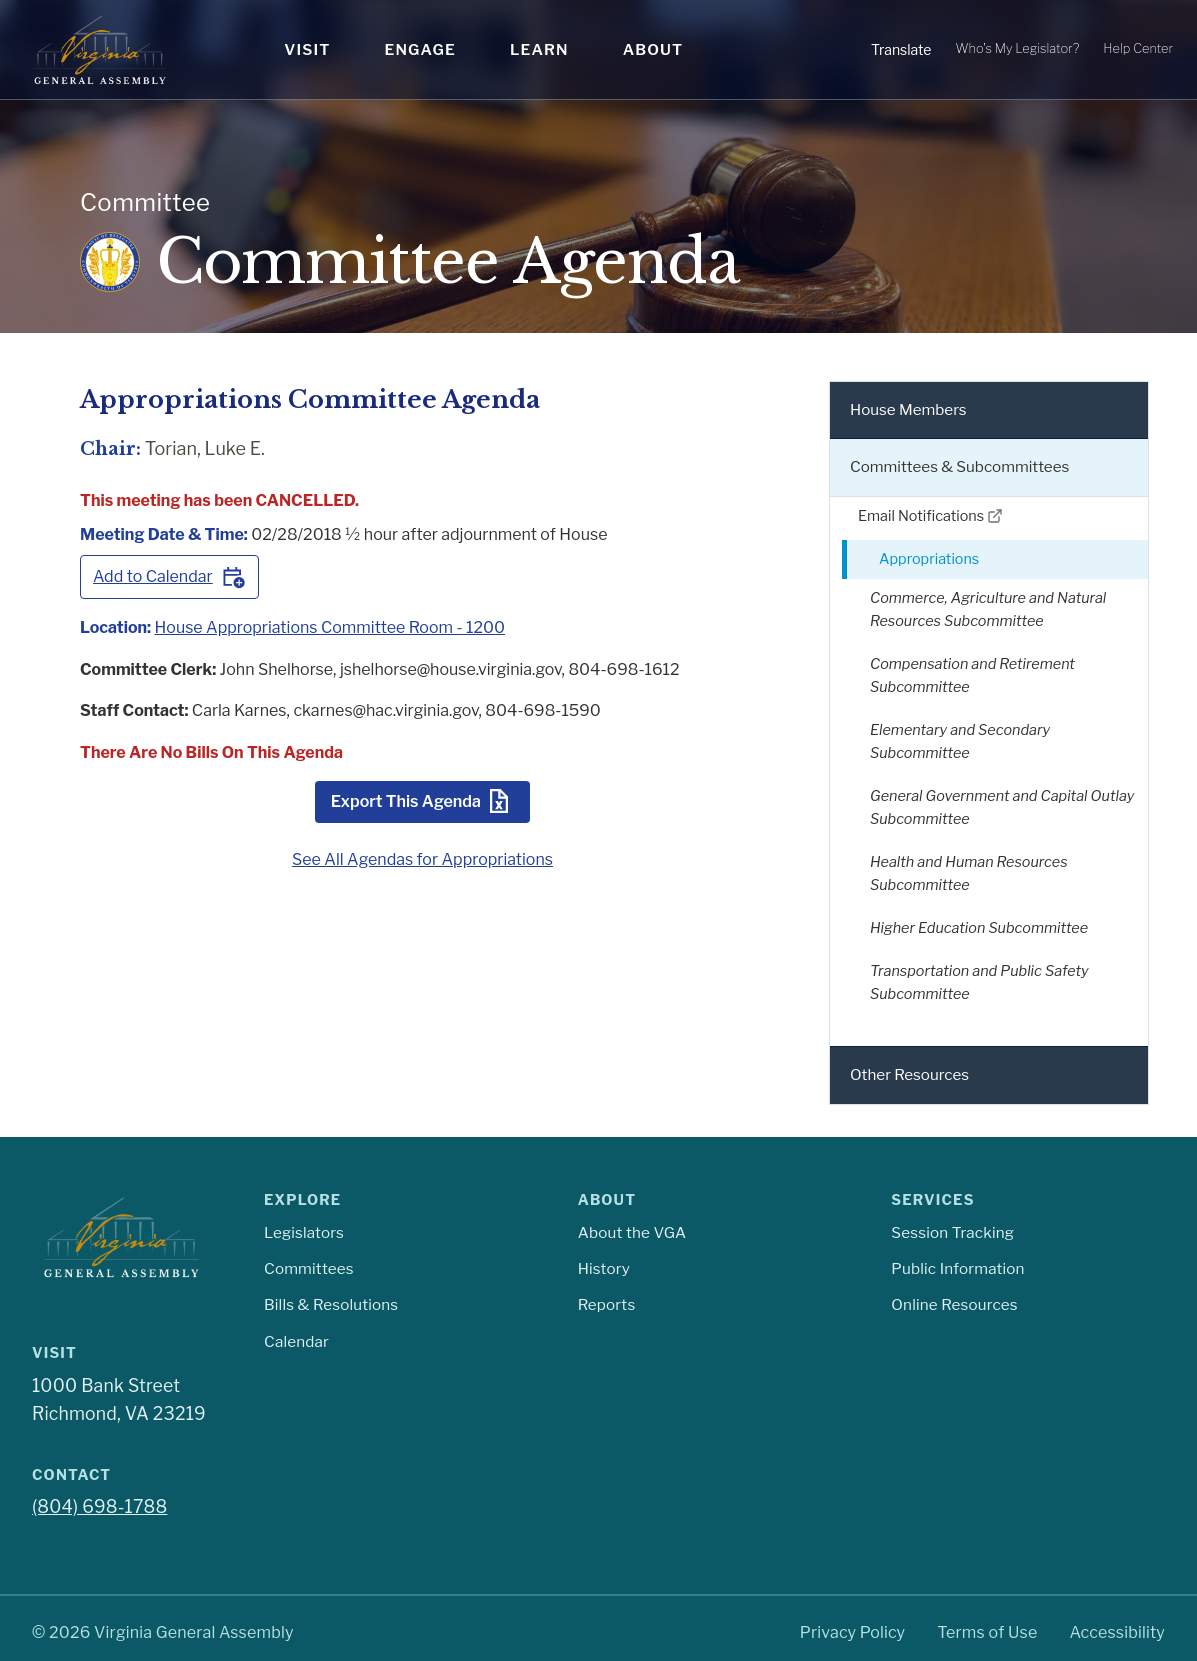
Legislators (304, 1232)
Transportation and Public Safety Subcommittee (979, 982)
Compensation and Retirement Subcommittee (972, 675)
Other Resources (909, 1074)
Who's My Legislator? (1017, 48)
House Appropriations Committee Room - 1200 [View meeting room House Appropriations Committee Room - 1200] (330, 627)
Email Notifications (930, 516)
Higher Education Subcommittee (979, 928)
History (604, 1268)
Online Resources (954, 1304)
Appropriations (929, 559)
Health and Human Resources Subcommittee (969, 873)
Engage (420, 49)
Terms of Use (987, 1632)
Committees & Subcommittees (959, 466)
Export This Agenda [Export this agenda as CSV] (422, 801)
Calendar (296, 1341)
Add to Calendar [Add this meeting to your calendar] (169, 577)
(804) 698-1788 (99, 1506)
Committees (309, 1268)
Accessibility (1117, 1632)
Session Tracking (952, 1232)
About (653, 49)
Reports (607, 1304)
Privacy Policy (853, 1632)
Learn (539, 49)
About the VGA (632, 1232)
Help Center (1138, 48)
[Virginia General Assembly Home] (100, 50)
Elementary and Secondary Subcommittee (960, 741)
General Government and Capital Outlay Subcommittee (1002, 807)
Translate (901, 49)
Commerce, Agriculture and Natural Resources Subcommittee (988, 609)
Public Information (957, 1268)
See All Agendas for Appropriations (422, 859)
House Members (908, 409)
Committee (145, 202)
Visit (307, 49)
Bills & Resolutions (331, 1304)
